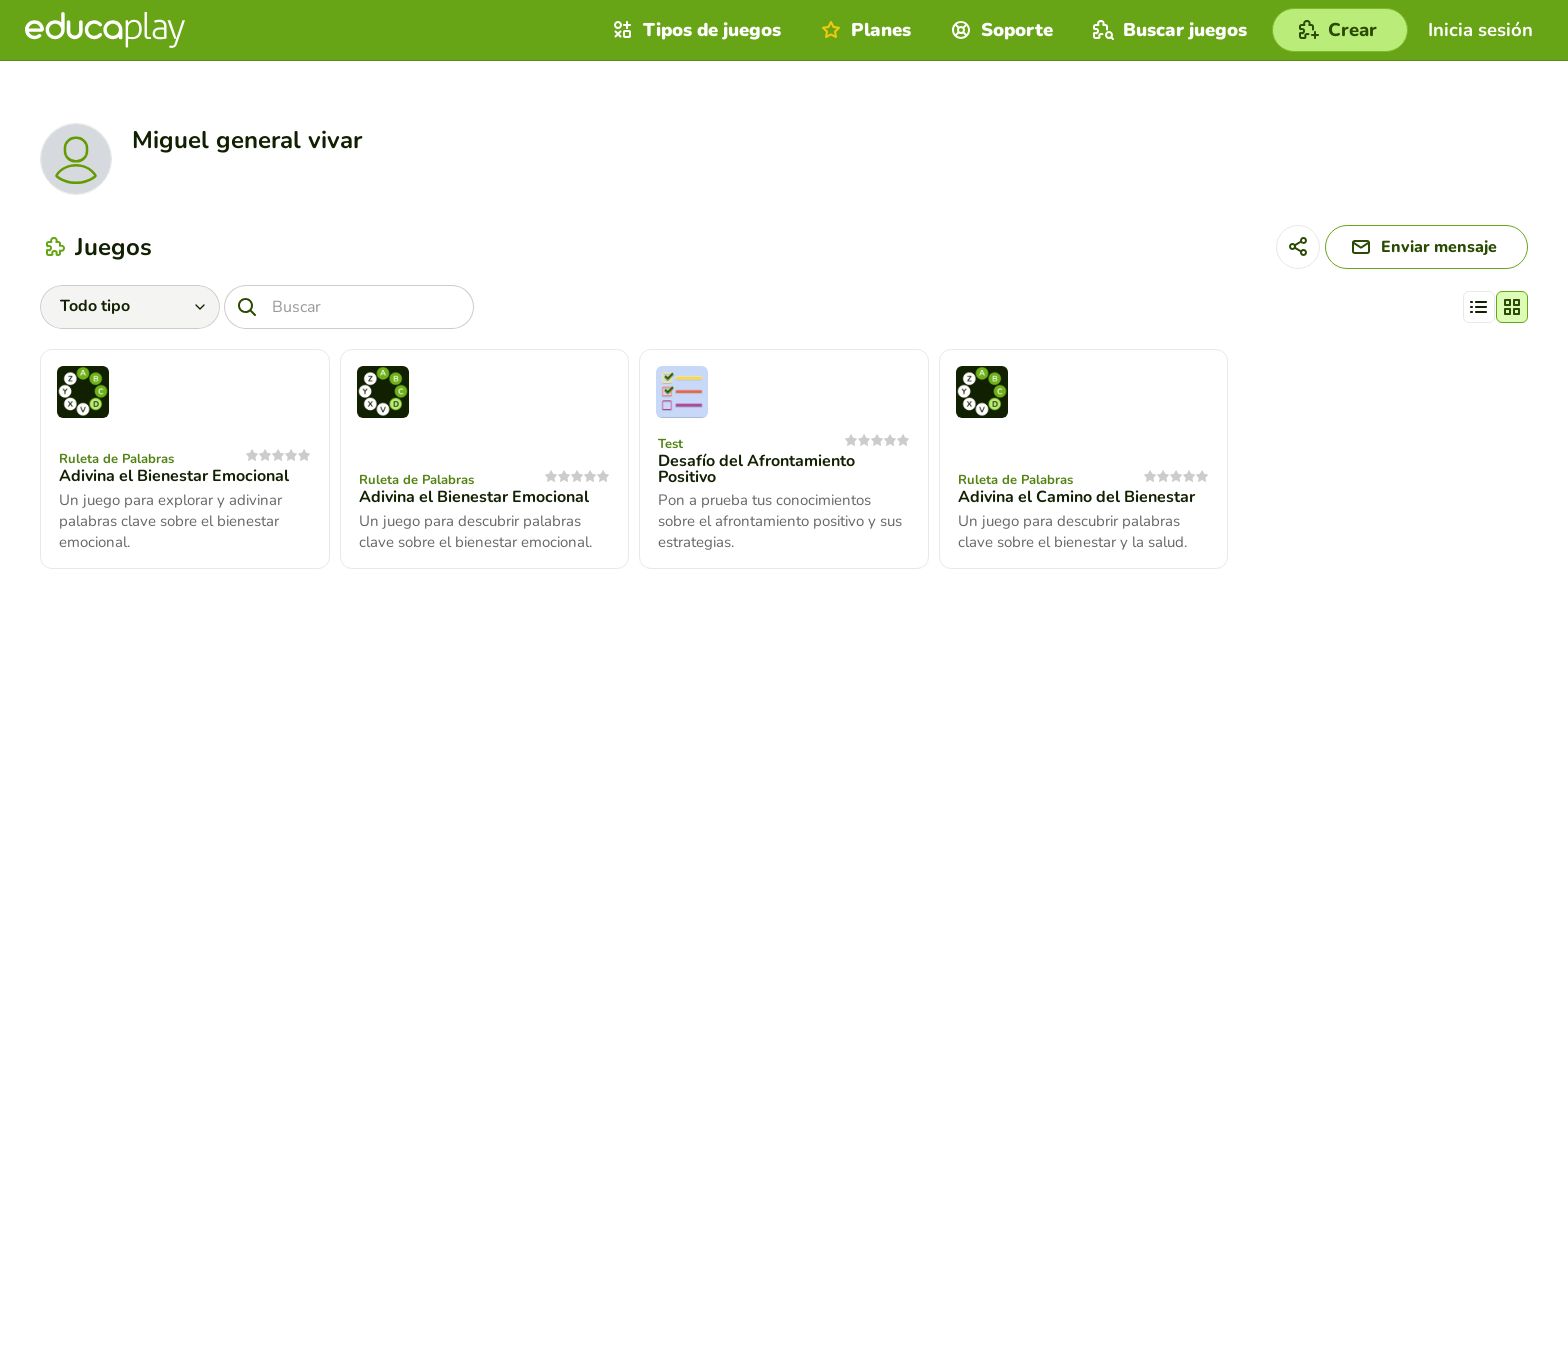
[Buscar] (349, 307)
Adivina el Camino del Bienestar (1076, 497)
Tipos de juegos (694, 30)
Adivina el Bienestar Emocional (174, 476)
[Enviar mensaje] (1426, 247)
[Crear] (1340, 30)
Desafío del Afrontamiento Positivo (756, 469)
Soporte (999, 30)
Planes (863, 30)
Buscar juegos (1167, 30)
